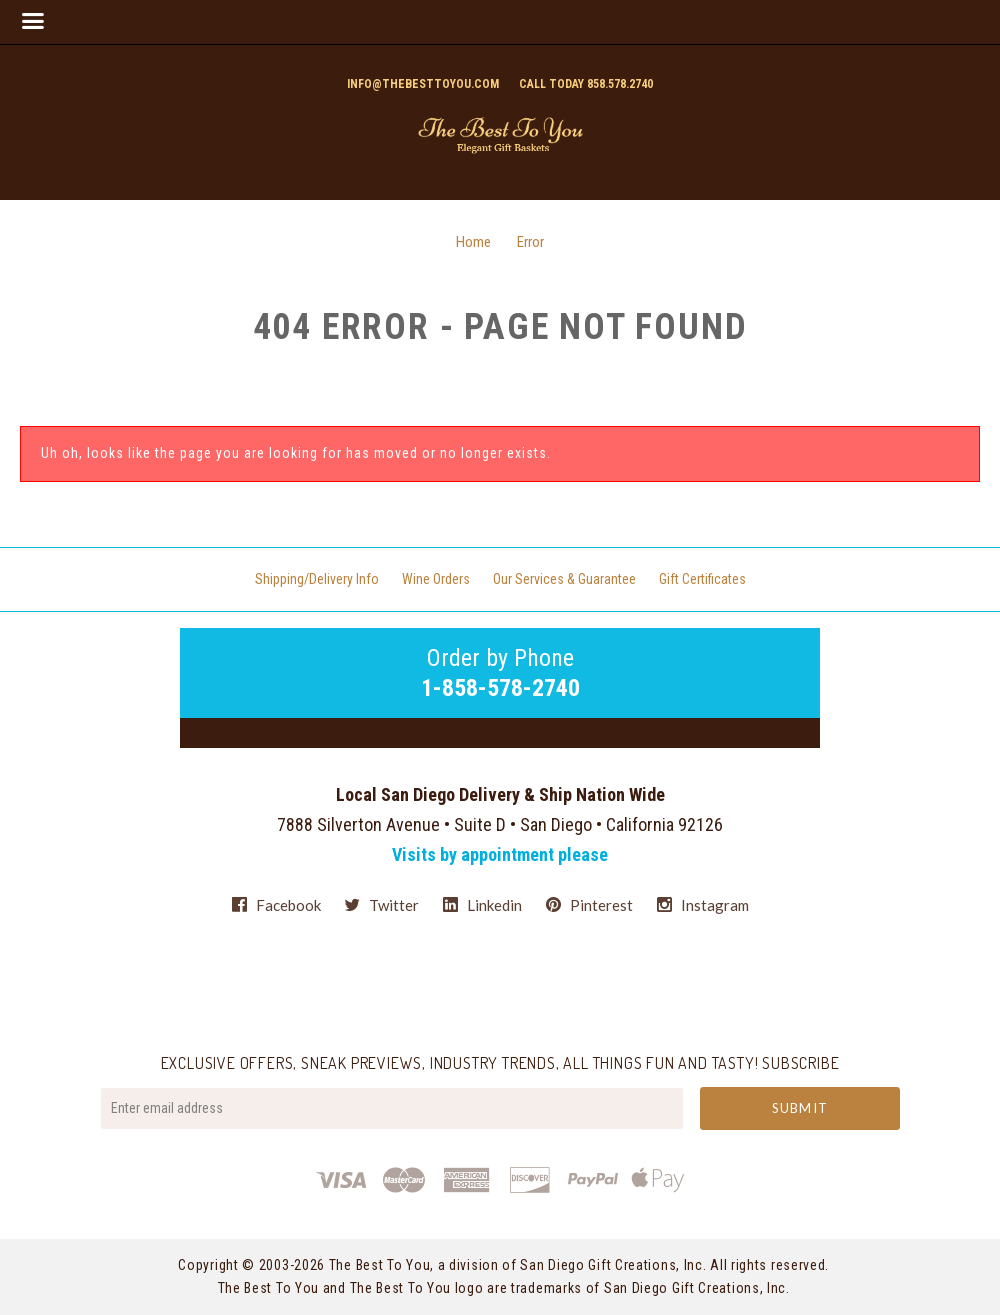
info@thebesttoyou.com (423, 84)
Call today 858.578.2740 (586, 84)
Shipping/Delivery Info (317, 579)
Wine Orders (436, 579)
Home (473, 242)
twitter (382, 905)
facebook (276, 905)
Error (530, 242)
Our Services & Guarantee (564, 579)
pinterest (589, 905)
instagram (703, 904)
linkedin (482, 905)
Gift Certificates (702, 579)
